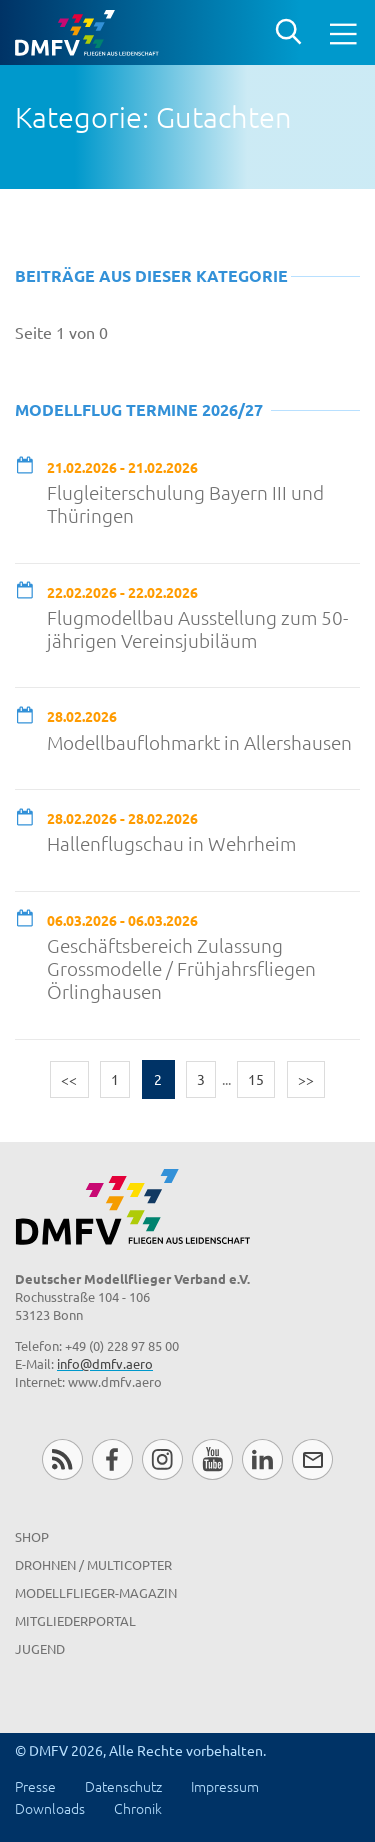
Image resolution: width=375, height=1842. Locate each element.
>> (306, 1079)
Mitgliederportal (75, 1620)
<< (69, 1079)
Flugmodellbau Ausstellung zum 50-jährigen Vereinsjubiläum (197, 629)
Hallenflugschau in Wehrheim (171, 843)
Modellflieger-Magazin (96, 1592)
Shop (32, 1536)
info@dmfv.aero (105, 1363)
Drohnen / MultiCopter (93, 1564)
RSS (62, 1459)
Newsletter (312, 1459)
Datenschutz (123, 1786)
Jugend (40, 1648)
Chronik (138, 1808)
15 (256, 1079)
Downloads (50, 1808)
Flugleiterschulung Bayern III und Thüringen (185, 504)
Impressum (225, 1786)
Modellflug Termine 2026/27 (139, 409)
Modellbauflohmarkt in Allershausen (199, 742)
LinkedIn (262, 1459)
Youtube (212, 1459)
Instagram (162, 1459)
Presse (35, 1786)
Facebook (112, 1459)
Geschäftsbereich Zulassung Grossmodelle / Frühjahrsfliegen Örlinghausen (181, 968)
